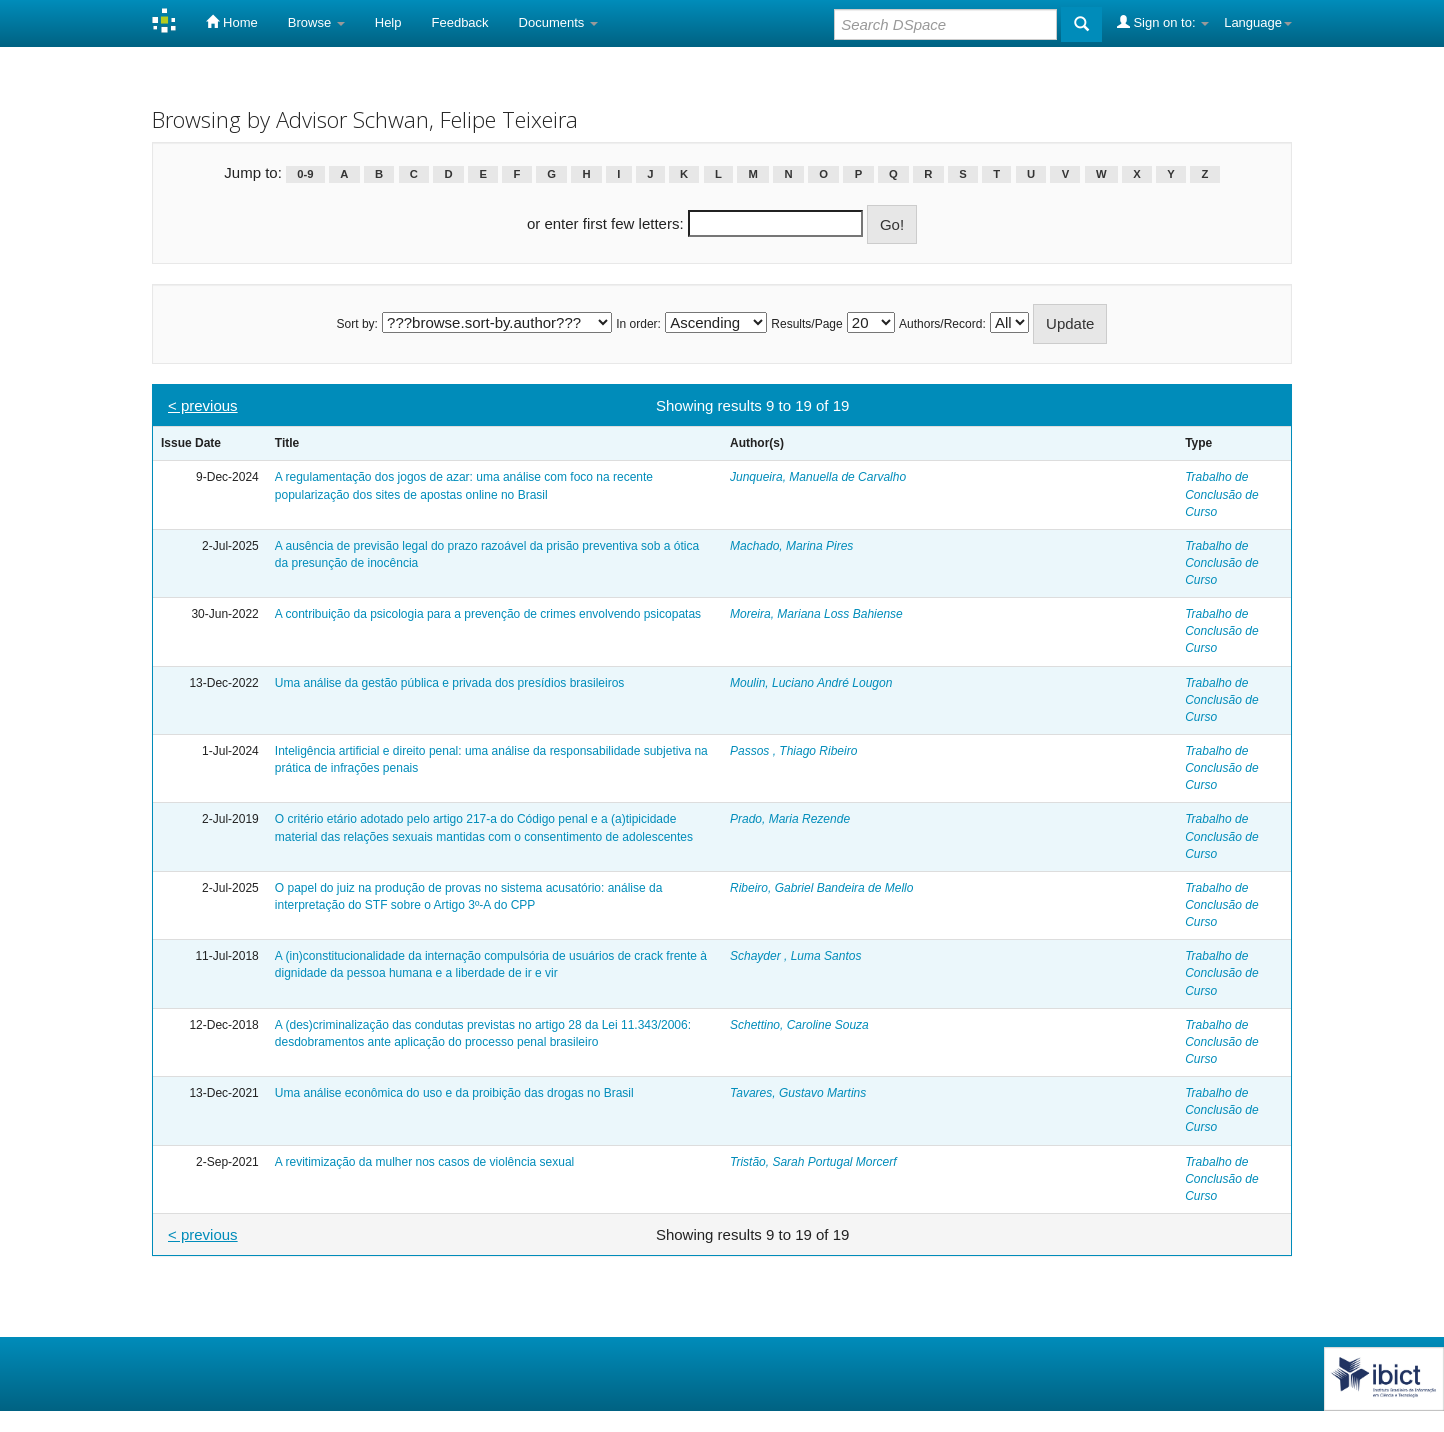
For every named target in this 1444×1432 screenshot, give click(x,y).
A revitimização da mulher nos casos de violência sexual (424, 1162)
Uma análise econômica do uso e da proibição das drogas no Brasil (454, 1093)
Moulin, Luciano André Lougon (811, 683)
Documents (558, 22)
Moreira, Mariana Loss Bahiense (816, 614)
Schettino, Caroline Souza (799, 1025)
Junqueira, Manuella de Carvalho (818, 477)
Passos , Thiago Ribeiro (793, 751)
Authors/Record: (942, 324)
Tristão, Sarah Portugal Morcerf (813, 1162)
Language (1258, 22)
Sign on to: (1163, 22)
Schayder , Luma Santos (795, 956)
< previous (203, 405)
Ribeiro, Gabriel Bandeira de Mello (821, 888)
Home (231, 22)
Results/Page (806, 324)
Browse (316, 22)
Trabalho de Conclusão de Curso (1221, 494)
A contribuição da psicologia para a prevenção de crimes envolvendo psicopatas (488, 614)
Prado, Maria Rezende (790, 819)
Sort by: (357, 324)
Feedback (460, 22)
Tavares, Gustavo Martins (798, 1093)
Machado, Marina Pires (791, 546)
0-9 (305, 174)
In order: (638, 324)
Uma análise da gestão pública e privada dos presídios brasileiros (450, 683)
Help (388, 22)
